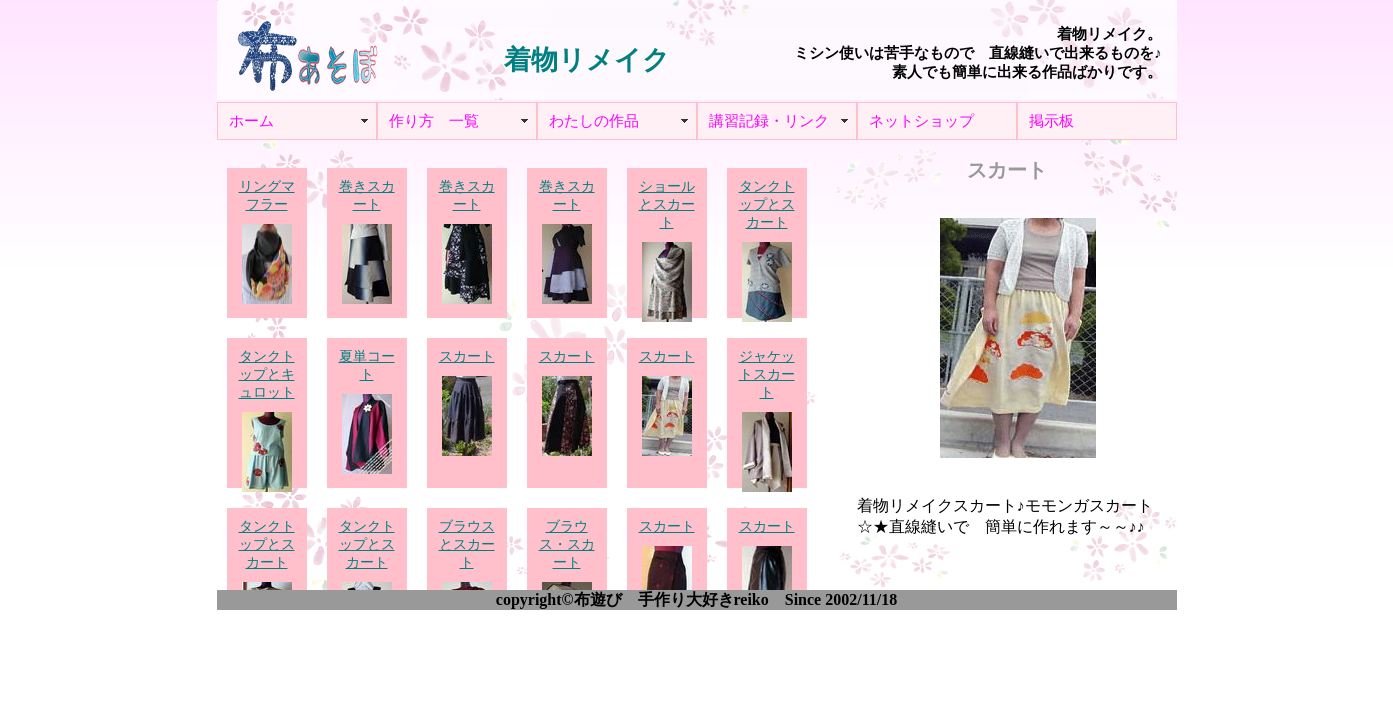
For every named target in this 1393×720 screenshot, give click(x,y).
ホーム (251, 121)
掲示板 (1051, 121)
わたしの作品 (594, 121)
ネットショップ (921, 121)
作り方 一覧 (434, 121)
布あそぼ (307, 50)
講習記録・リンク (769, 121)
